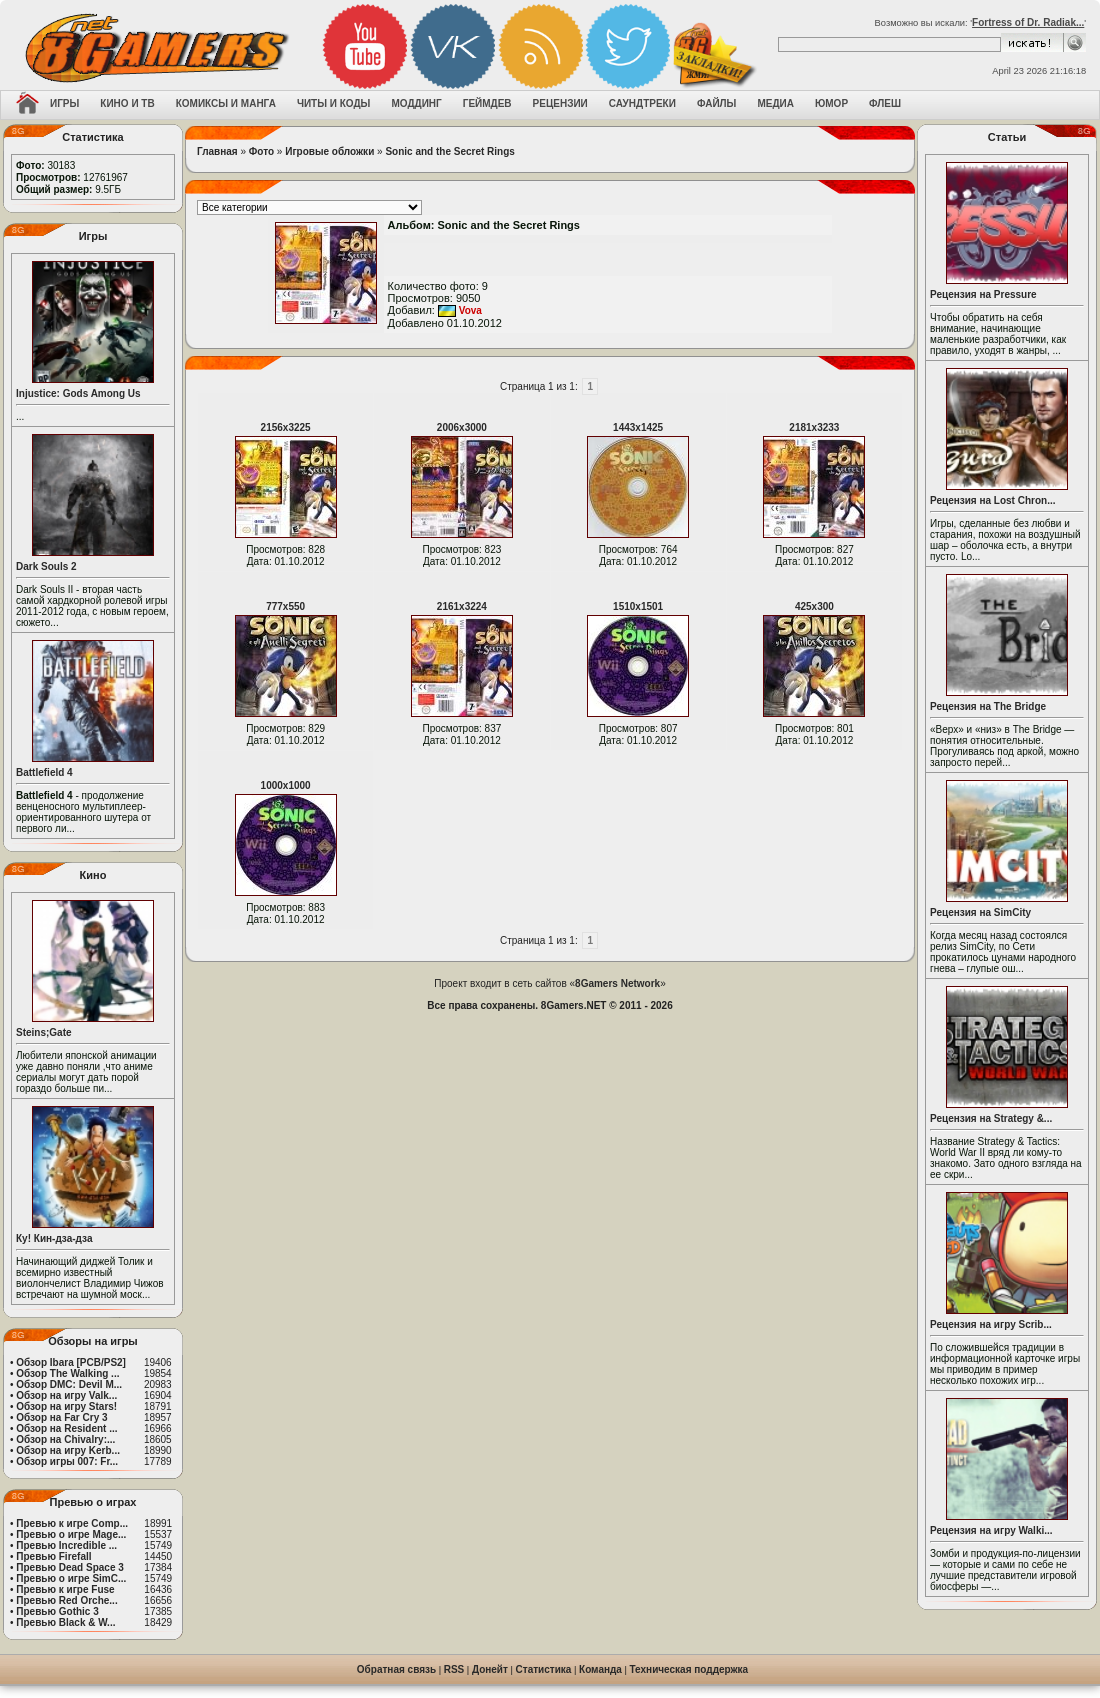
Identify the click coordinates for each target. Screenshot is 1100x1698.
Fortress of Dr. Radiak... (1028, 22)
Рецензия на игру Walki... (991, 1530)
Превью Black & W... (65, 1622)
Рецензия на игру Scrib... (991, 1324)
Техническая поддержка (689, 1669)
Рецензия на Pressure (983, 294)
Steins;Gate (44, 1032)
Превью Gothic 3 (57, 1611)
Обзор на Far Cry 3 (61, 1417)
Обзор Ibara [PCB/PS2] (71, 1362)
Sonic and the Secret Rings (449, 151)
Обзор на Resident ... (66, 1428)
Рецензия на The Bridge (988, 706)
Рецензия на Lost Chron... (993, 500)
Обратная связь (396, 1669)
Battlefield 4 (44, 772)
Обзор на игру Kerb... (68, 1450)
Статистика (544, 1669)
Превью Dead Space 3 (70, 1567)
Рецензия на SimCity (980, 912)
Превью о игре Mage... (71, 1534)
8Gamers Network (617, 983)
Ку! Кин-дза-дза (54, 1238)
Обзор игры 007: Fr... (67, 1461)
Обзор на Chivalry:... (65, 1439)
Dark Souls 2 (46, 566)
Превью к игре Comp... (72, 1523)
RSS (454, 1669)
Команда (600, 1669)
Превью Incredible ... (66, 1545)
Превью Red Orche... (66, 1600)
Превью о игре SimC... (71, 1578)
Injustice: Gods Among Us (78, 393)
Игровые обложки (329, 151)
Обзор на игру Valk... (66, 1395)
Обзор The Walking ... (67, 1373)
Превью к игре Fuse (65, 1589)
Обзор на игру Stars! (66, 1406)
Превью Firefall (53, 1556)
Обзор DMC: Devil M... (69, 1384)
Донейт (490, 1669)
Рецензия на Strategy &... (991, 1118)
